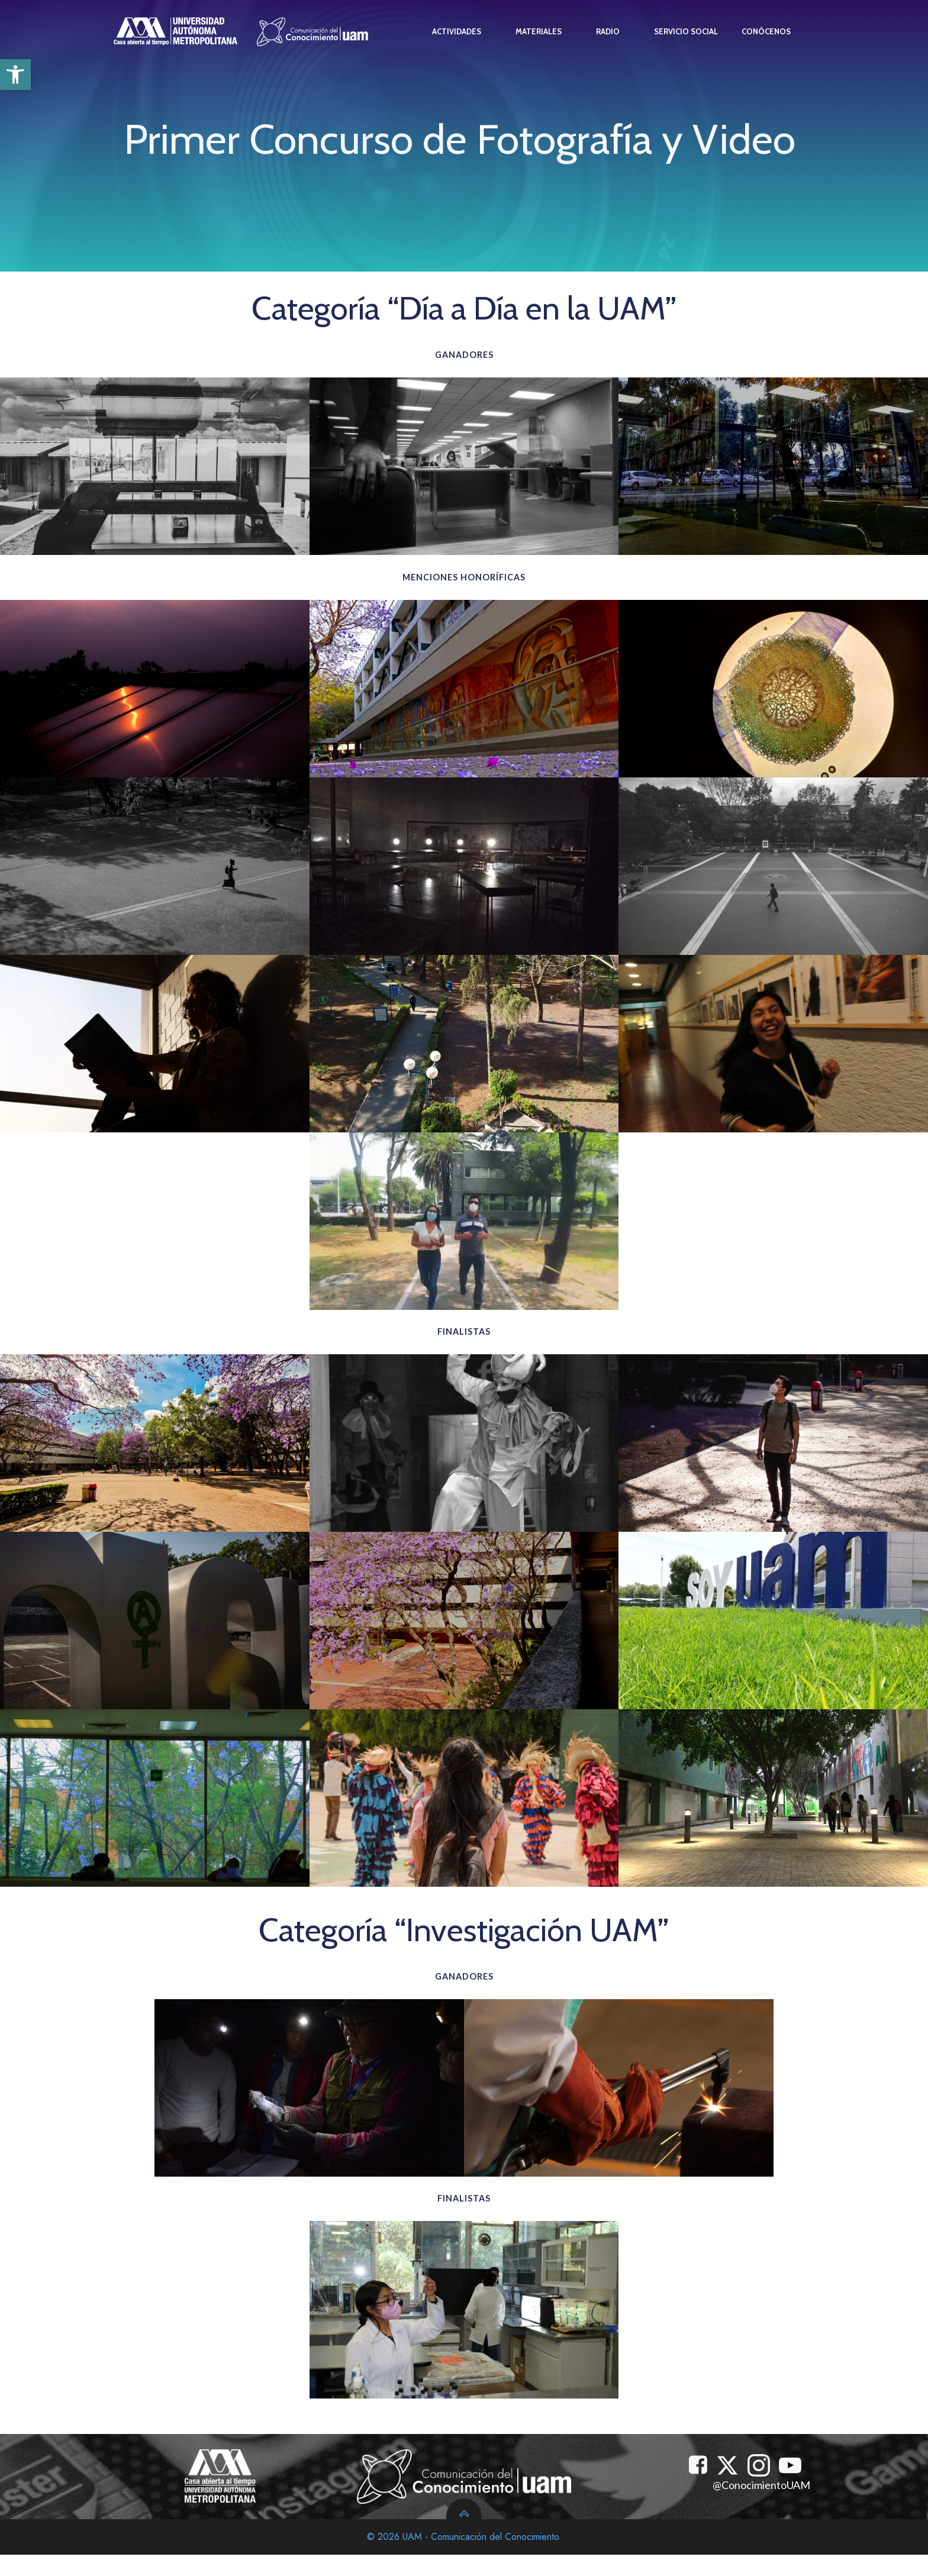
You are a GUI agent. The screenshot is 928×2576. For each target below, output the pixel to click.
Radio (612, 29)
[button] (15, 74)
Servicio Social (685, 29)
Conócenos (765, 29)
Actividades (461, 29)
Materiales (543, 29)
